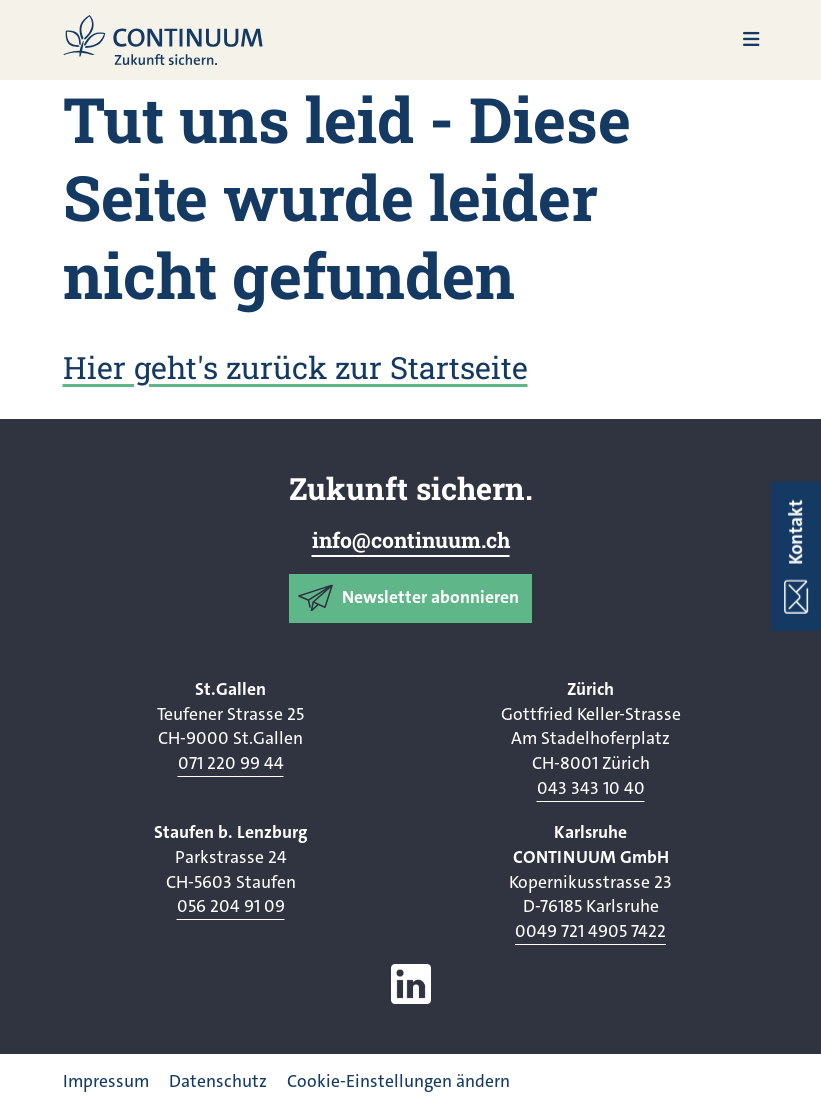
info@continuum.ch (411, 540)
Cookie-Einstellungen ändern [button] (398, 1081)
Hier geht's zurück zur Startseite (295, 367)
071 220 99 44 (231, 763)
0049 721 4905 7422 (590, 931)
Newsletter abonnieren (430, 597)
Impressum (106, 1081)
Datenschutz (218, 1081)
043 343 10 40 (591, 788)
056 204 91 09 (231, 906)
